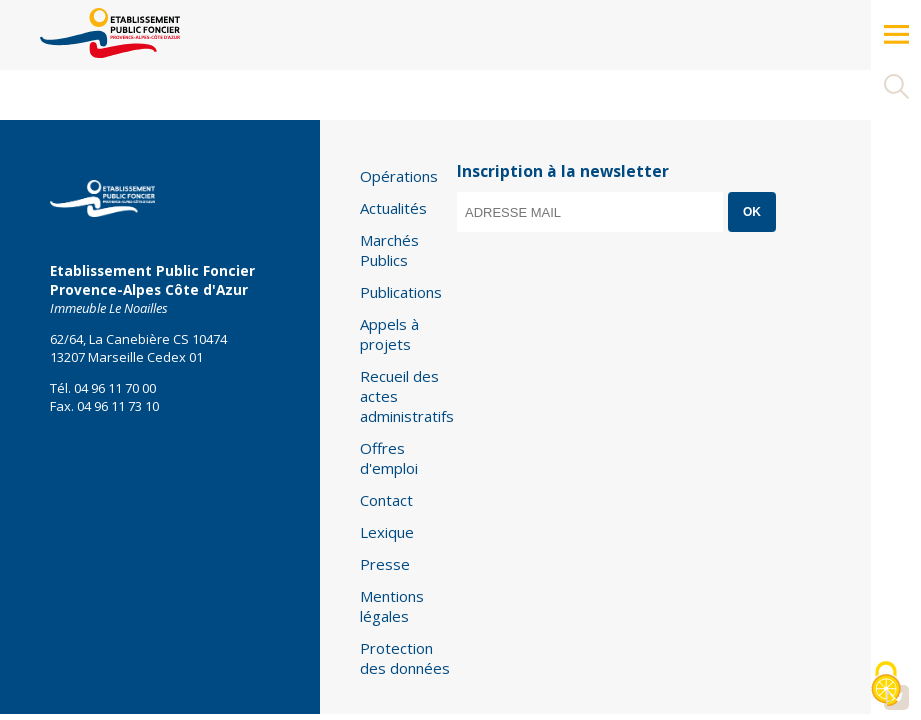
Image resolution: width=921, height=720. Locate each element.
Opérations (399, 176)
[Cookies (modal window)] (886, 685)
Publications (401, 292)
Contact (386, 500)
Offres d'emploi (389, 458)
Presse (385, 564)
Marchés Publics (389, 250)
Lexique (387, 532)
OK (752, 212)
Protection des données (405, 658)
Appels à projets (389, 334)
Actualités (393, 208)
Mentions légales (392, 606)
